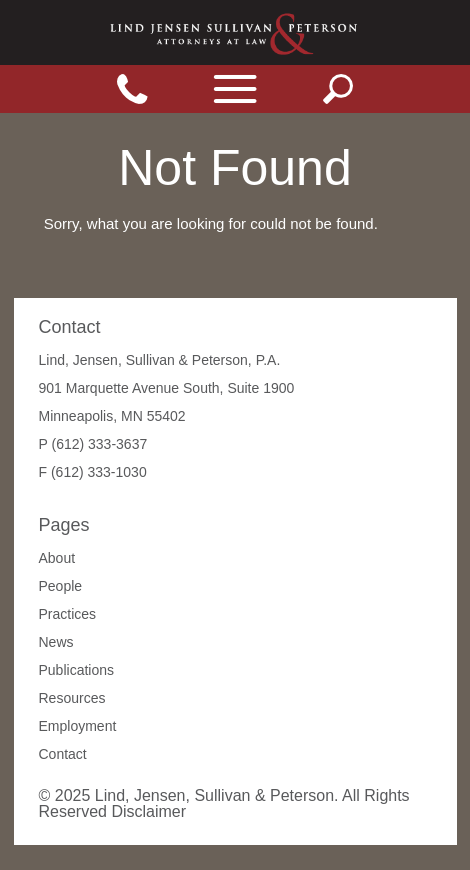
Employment (78, 726)
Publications (77, 670)
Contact (63, 754)
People (61, 586)
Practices (68, 614)
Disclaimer (148, 811)
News (56, 642)
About (57, 558)
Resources (72, 698)
